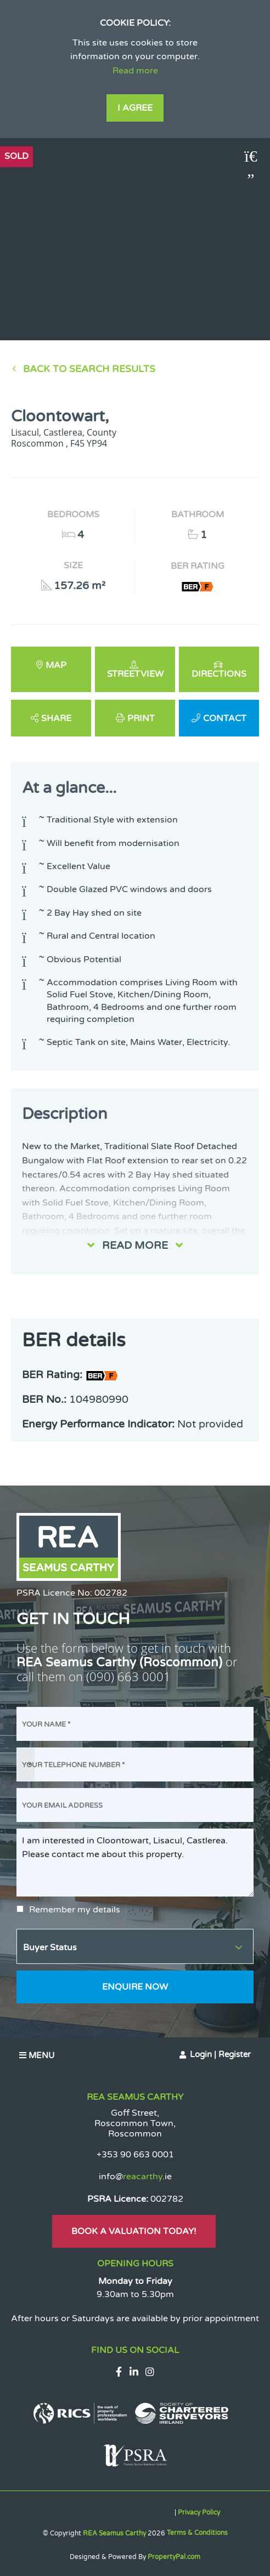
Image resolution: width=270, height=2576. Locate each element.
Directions (219, 674)
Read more (135, 70)
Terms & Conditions (197, 2533)
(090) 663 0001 (128, 1676)
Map (56, 665)
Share (56, 718)
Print (141, 718)
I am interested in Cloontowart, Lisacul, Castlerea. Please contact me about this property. (135, 1863)
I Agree (135, 107)
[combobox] (26, 1764)
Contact (224, 718)
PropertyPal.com (174, 2557)
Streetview (135, 674)
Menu (36, 2055)
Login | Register (220, 2054)
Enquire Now (135, 1986)
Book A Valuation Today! (133, 2231)
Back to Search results (89, 369)
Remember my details (74, 1909)
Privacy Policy (199, 2512)
